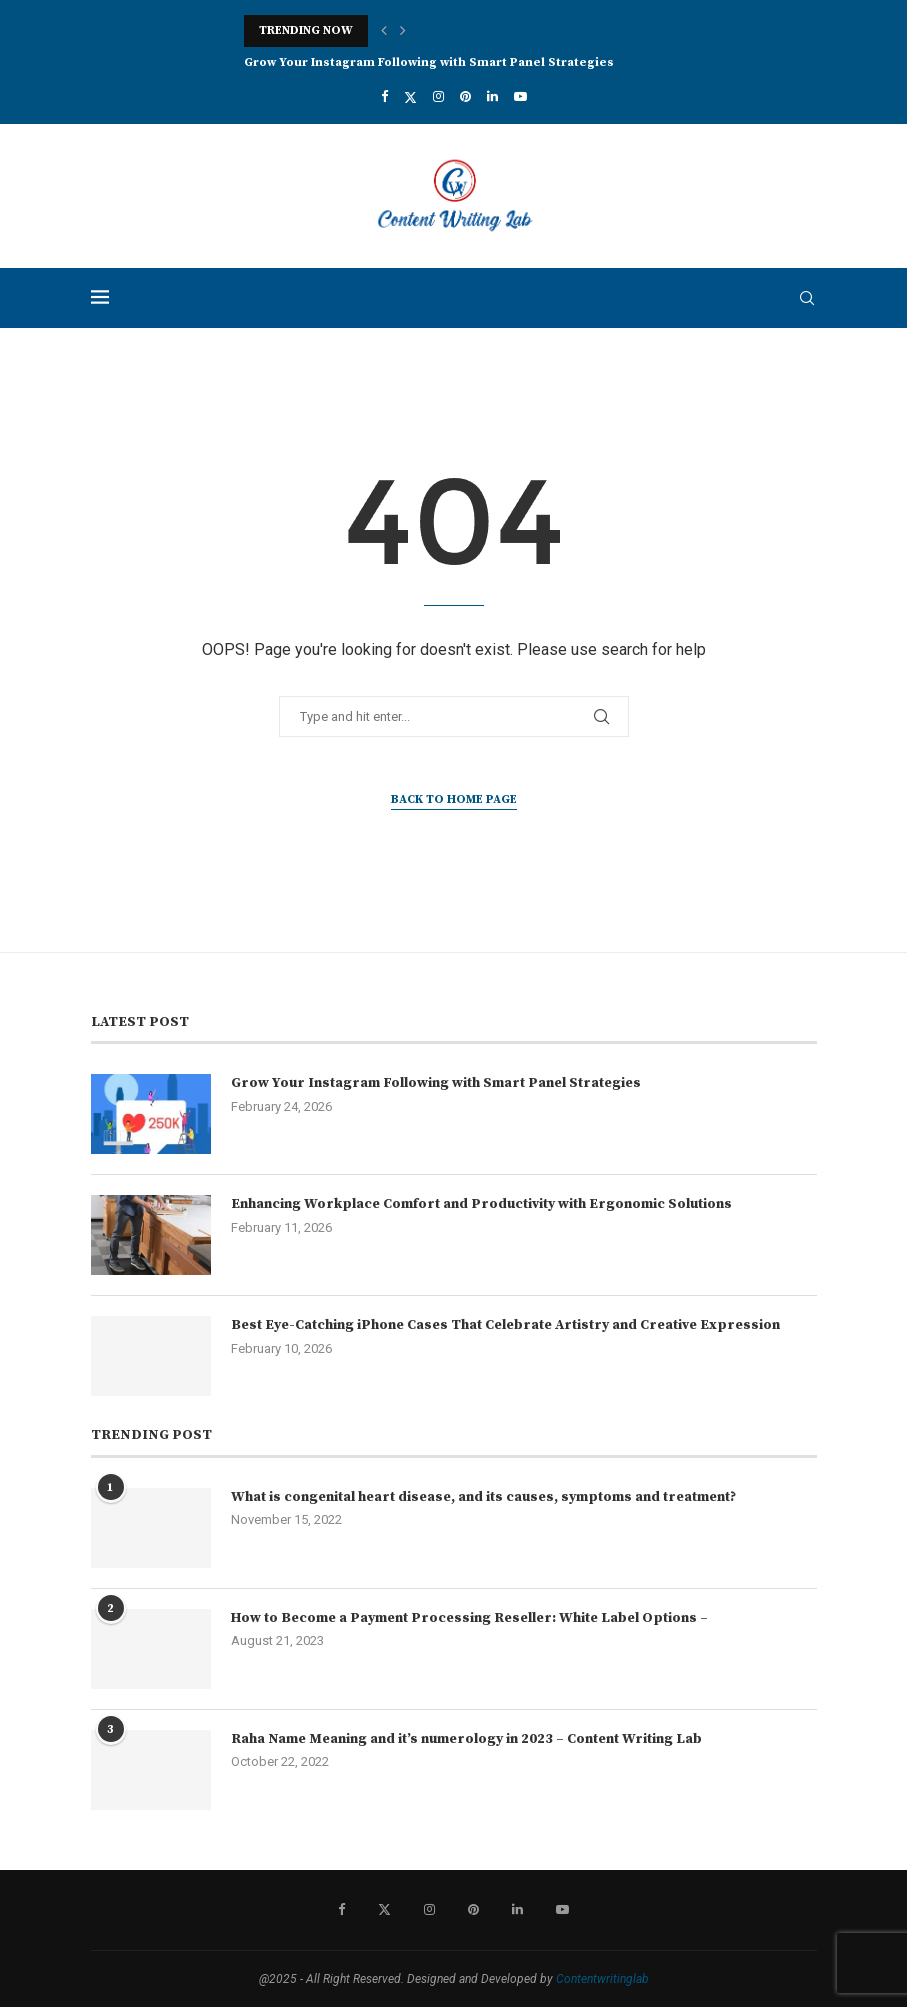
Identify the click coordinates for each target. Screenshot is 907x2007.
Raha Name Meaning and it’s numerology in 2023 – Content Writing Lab (466, 1739)
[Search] (807, 298)
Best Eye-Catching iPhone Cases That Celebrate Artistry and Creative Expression (505, 1325)
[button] (384, 31)
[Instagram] (438, 96)
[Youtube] (520, 96)
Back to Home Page (454, 799)
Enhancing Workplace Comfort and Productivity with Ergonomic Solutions (481, 1204)
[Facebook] (384, 96)
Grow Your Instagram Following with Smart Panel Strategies (429, 62)
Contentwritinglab (602, 1979)
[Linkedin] (492, 96)
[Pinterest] (465, 96)
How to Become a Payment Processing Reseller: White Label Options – (469, 1618)
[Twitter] (410, 97)
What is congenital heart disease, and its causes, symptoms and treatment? (483, 1497)
